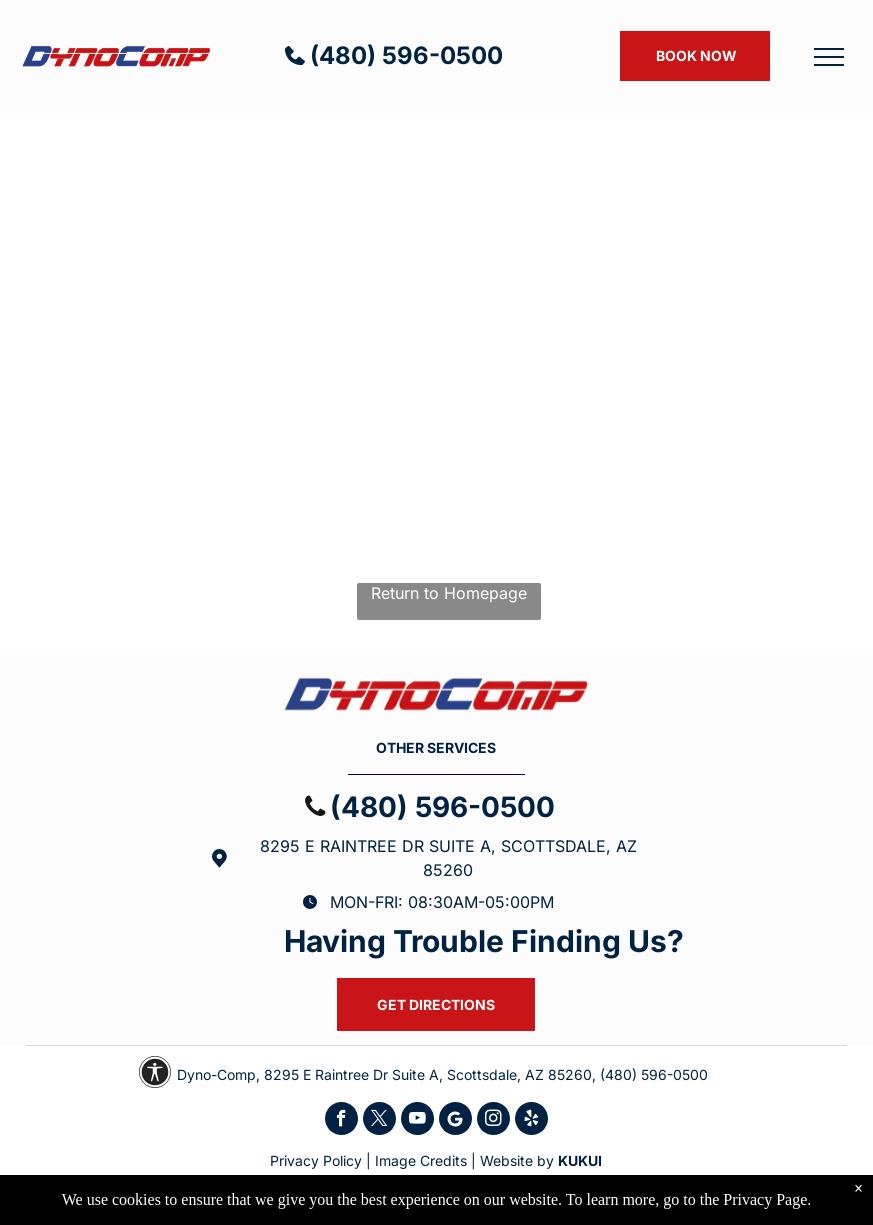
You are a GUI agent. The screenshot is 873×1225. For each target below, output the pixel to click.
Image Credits (421, 1160)
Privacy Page (765, 1199)
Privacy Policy (316, 1160)
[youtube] (417, 1121)
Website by (517, 1160)
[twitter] (379, 1121)
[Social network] (455, 1121)
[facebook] (341, 1121)
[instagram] (493, 1121)
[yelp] (531, 1121)
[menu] (829, 57)
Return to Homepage (449, 593)
